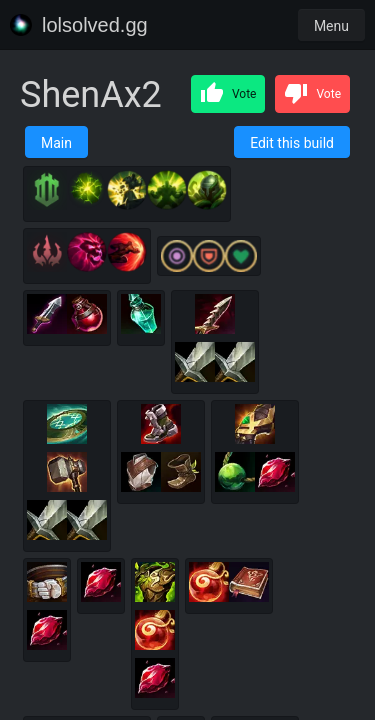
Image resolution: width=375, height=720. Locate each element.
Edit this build (292, 143)
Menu (331, 26)
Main (56, 143)
